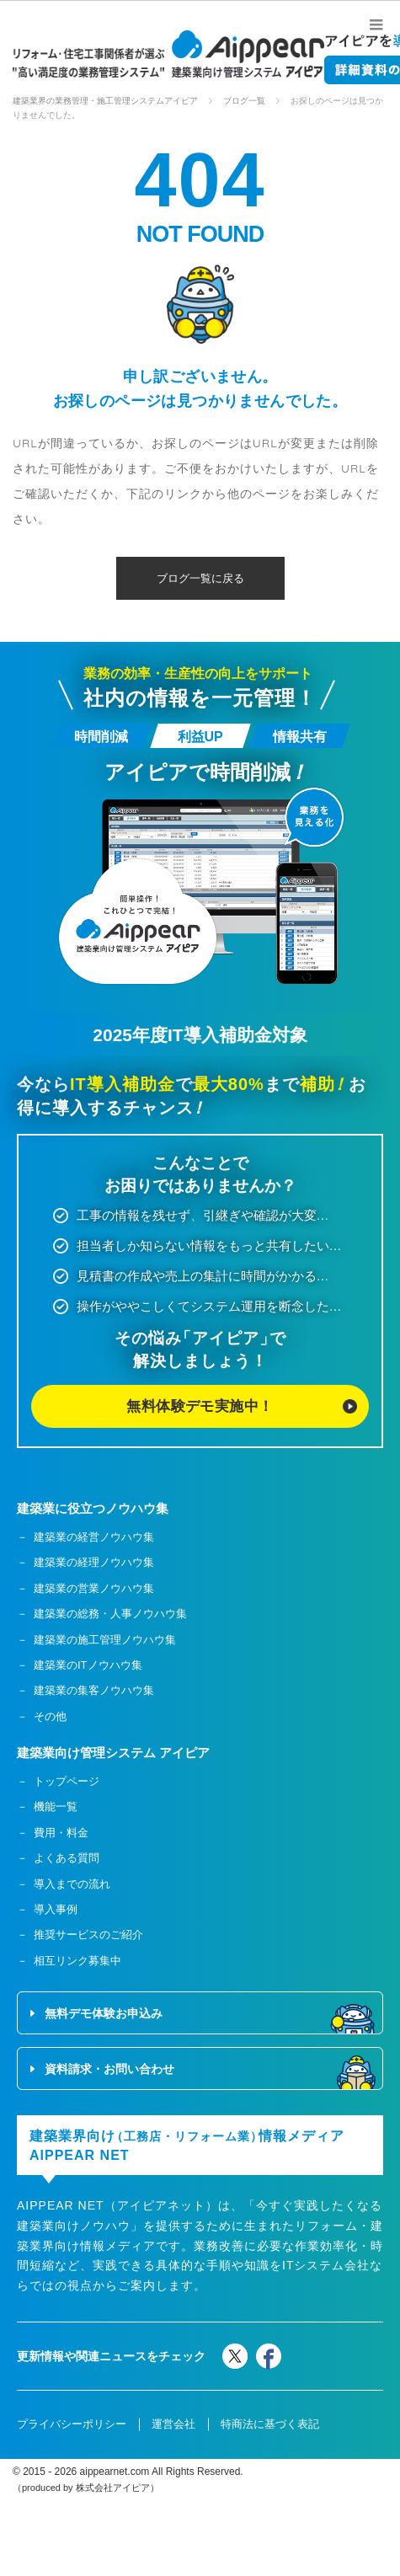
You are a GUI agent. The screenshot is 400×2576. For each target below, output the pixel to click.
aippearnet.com (115, 2474)
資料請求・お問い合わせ (109, 2072)
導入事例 (55, 1911)
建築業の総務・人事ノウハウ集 (110, 1616)
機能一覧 (55, 1810)
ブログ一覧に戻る (200, 578)
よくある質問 (66, 1861)
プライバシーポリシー (71, 2426)
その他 (50, 1719)
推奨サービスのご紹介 (88, 1938)
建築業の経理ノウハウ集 (94, 1565)
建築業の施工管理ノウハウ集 (105, 1642)
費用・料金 (61, 1835)
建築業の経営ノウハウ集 (94, 1539)
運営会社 (173, 2426)
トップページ (66, 1783)
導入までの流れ (72, 1886)
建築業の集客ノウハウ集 (94, 1693)
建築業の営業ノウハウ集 (94, 1591)
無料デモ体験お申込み (104, 2016)
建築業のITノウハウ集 (88, 1667)
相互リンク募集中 (77, 1963)
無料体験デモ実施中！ (200, 1407)
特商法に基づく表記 (270, 2426)
